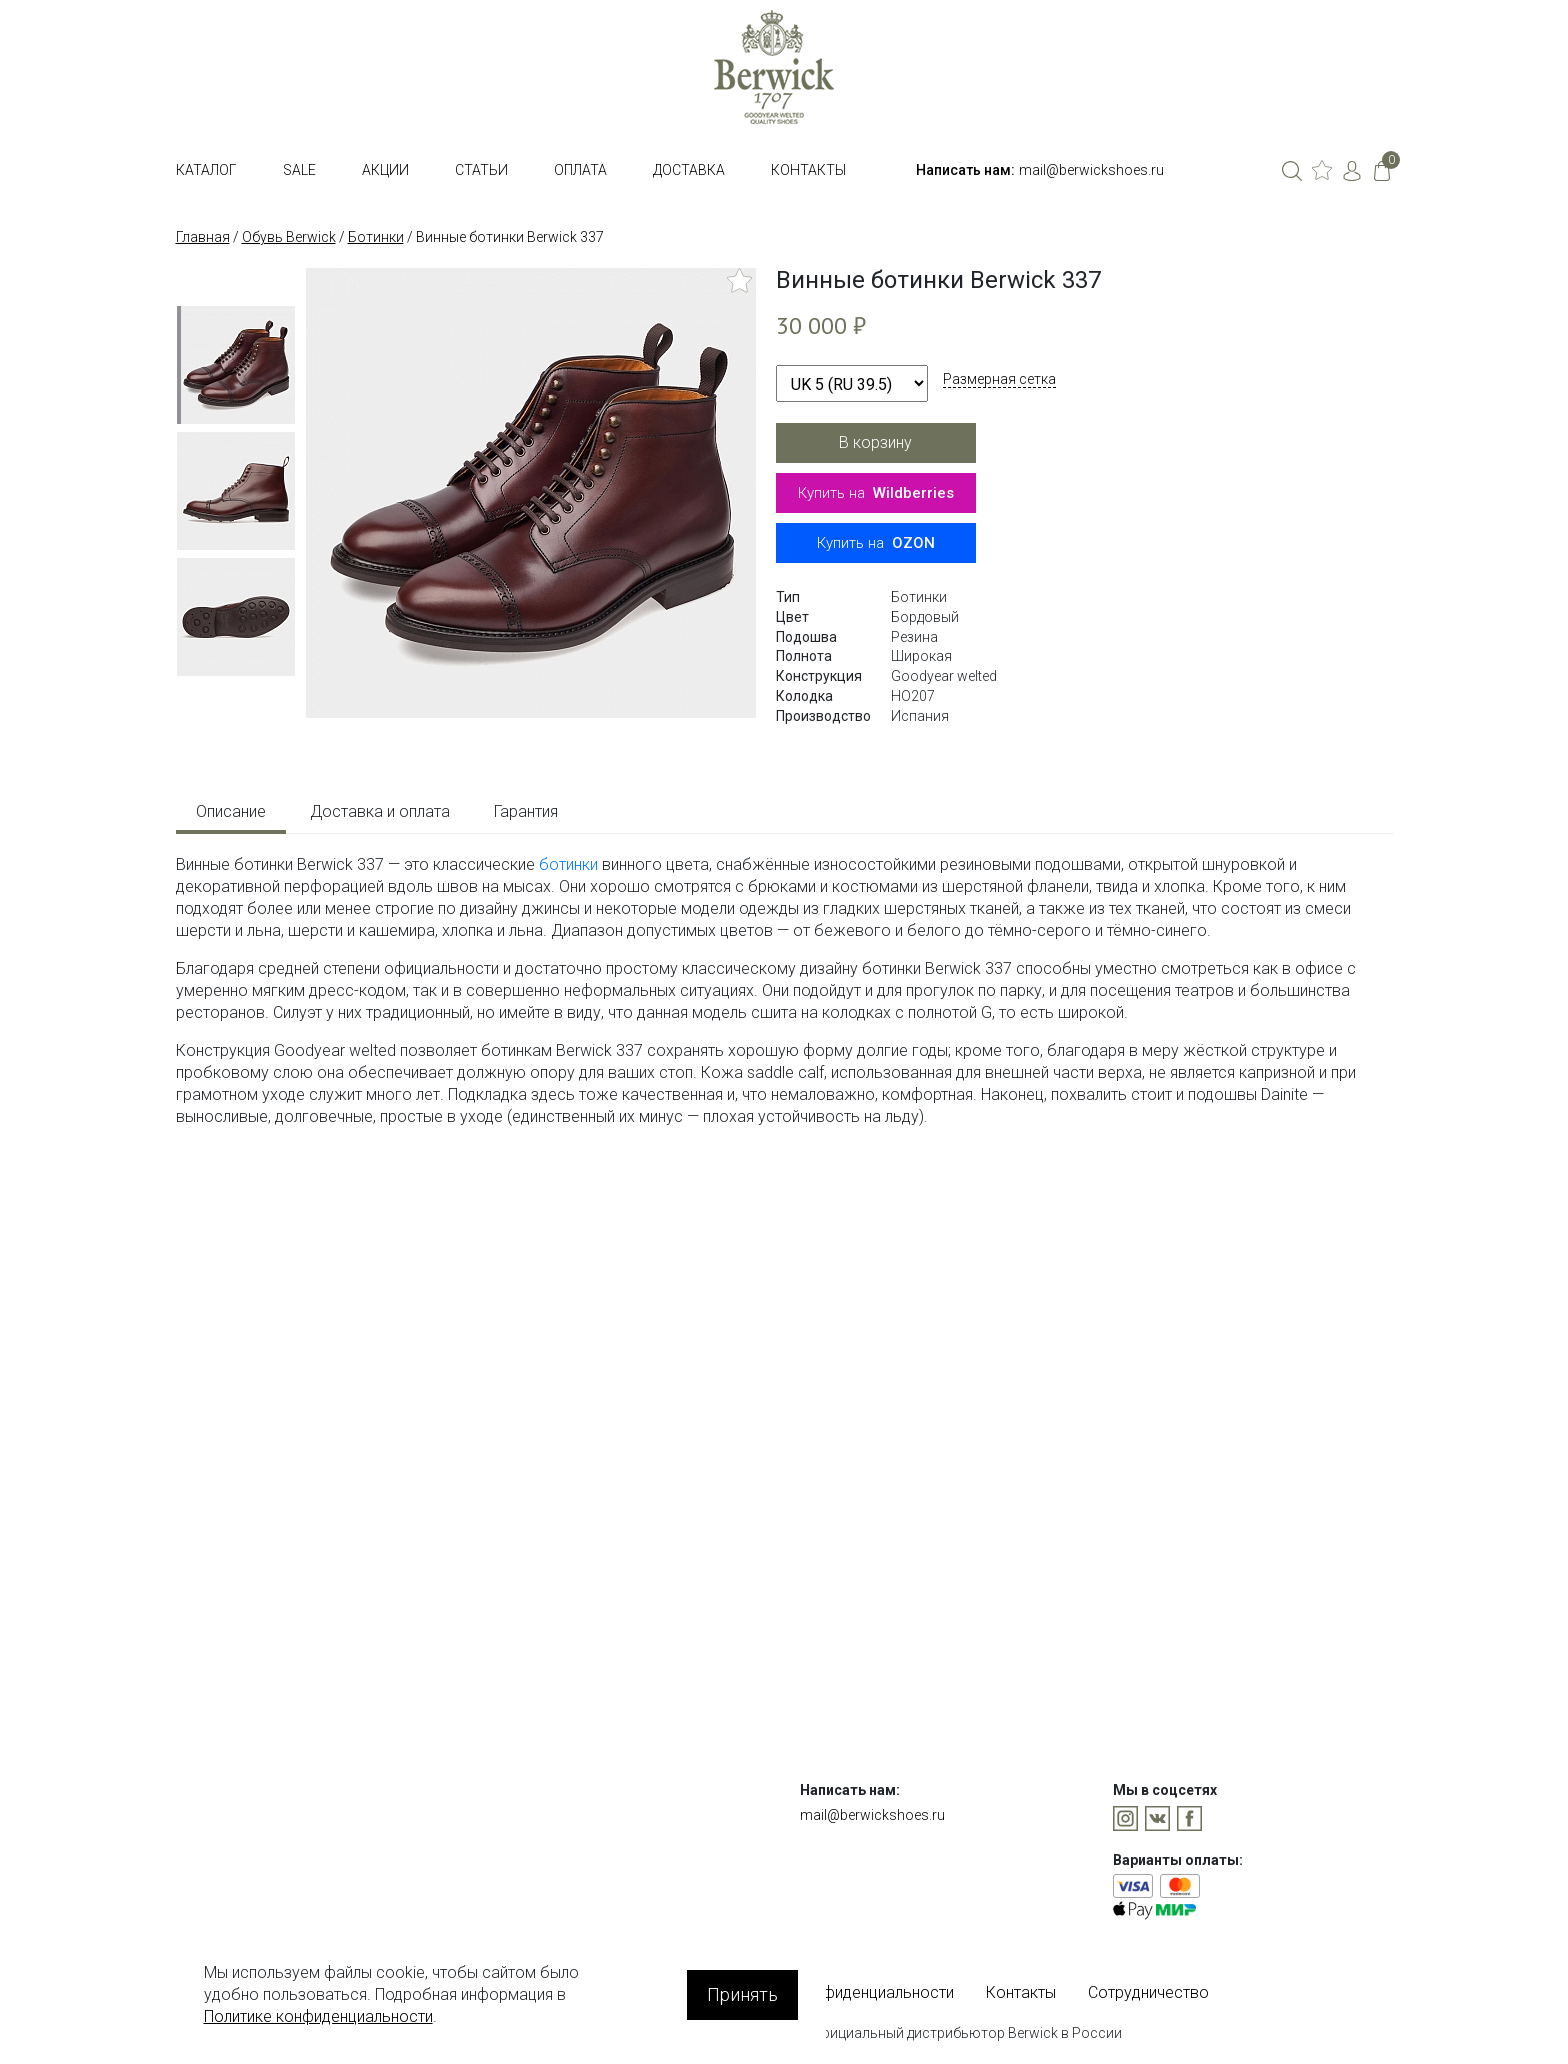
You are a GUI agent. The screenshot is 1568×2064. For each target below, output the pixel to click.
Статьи (481, 170)
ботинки (568, 864)
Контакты (808, 170)
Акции (385, 170)
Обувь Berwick (289, 237)
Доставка (689, 170)
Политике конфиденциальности (318, 2016)
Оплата (580, 170)
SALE (299, 170)
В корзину (875, 442)
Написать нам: (965, 170)
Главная (203, 237)
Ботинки (376, 237)
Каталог (206, 170)
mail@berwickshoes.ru (1091, 170)
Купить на (876, 493)
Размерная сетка (999, 379)
